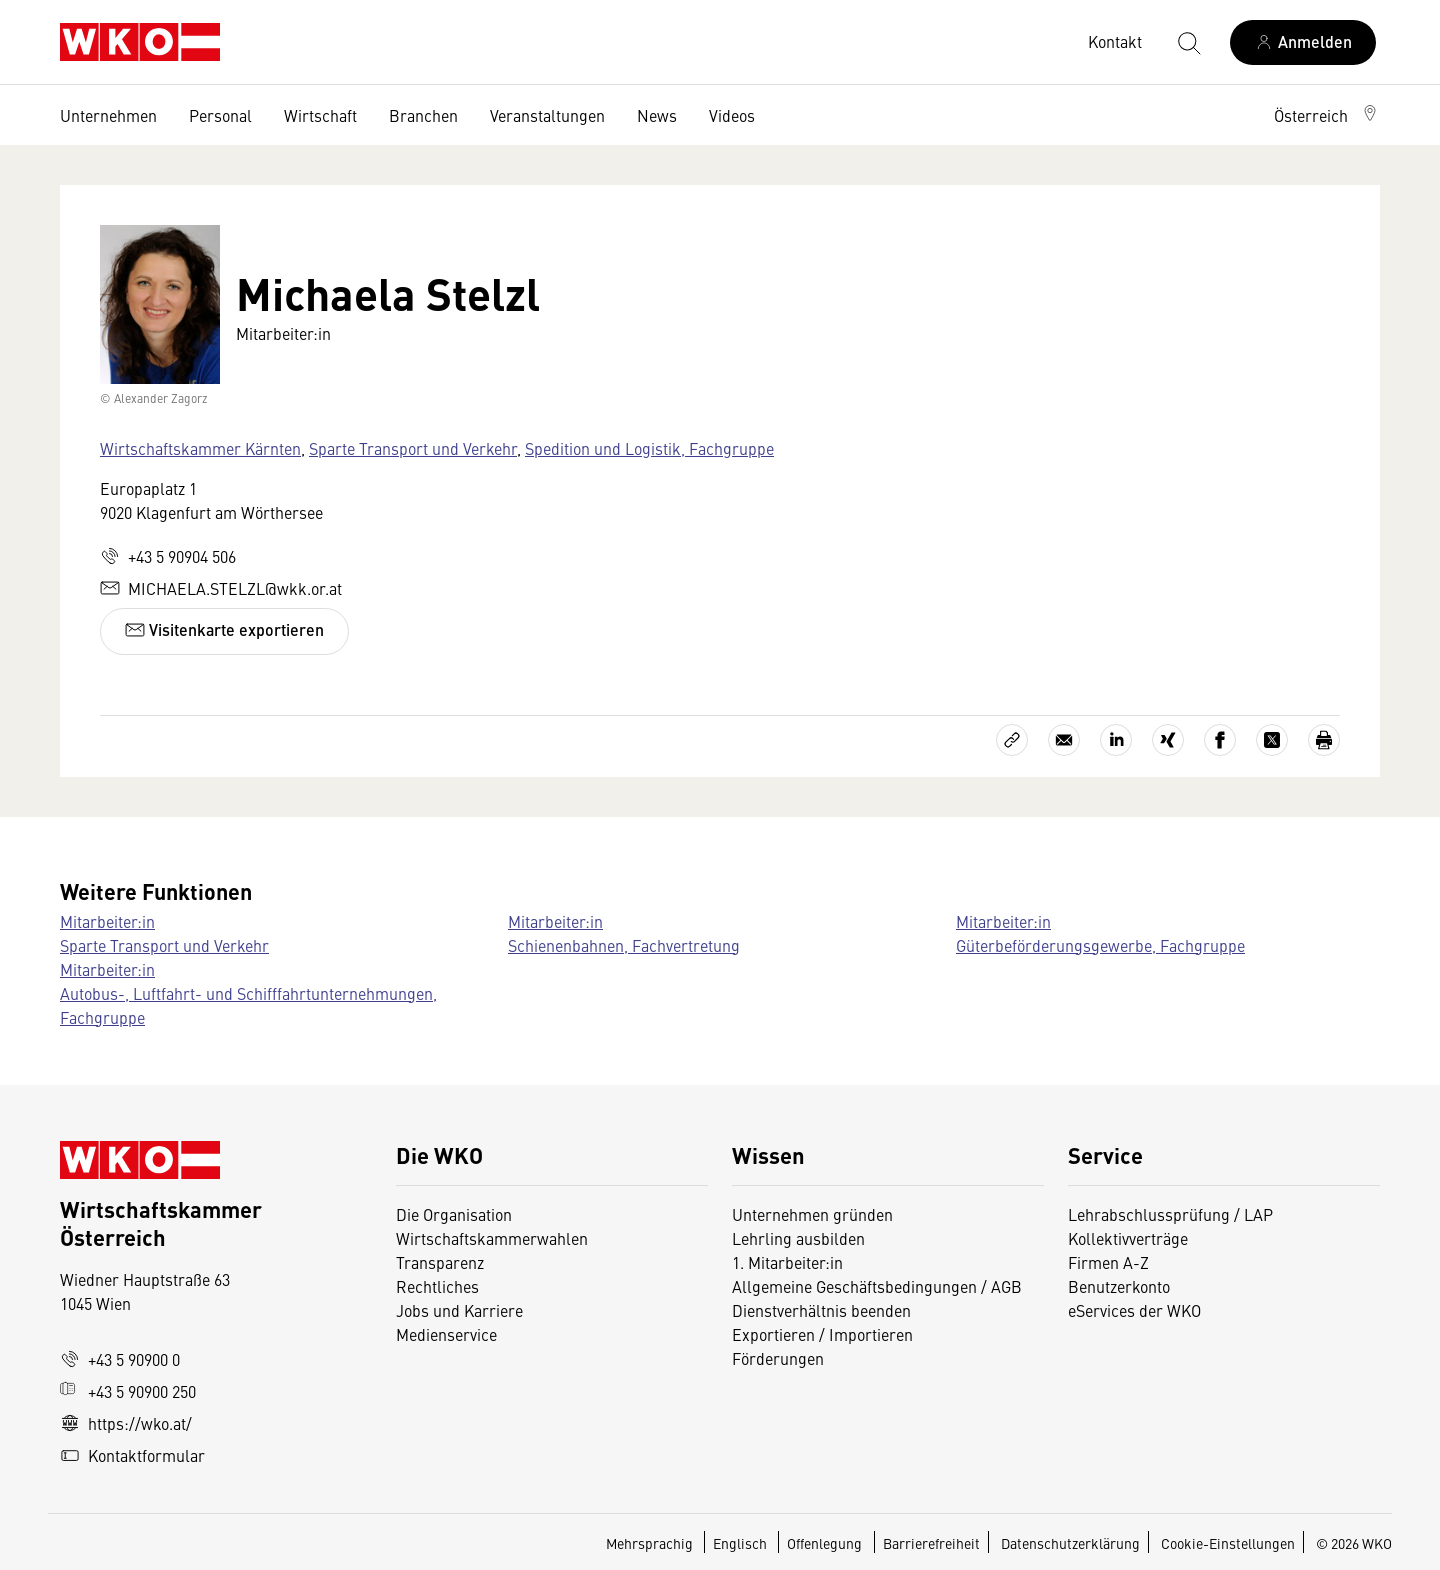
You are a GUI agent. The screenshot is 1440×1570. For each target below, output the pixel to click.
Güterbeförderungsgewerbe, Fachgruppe (1100, 945)
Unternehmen (108, 115)
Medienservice (446, 1334)
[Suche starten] (1188, 42)
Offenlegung (824, 1543)
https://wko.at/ (126, 1423)
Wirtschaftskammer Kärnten (200, 448)
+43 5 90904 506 (168, 556)
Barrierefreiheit (931, 1543)
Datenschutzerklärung (1070, 1543)
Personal (220, 115)
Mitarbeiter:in (107, 921)
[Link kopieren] (1012, 740)
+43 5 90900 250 (128, 1391)
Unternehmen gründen (812, 1214)
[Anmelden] (1303, 42)
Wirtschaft (320, 115)
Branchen (423, 115)
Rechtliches (437, 1286)
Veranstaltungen (547, 115)
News (657, 115)
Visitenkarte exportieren (224, 629)
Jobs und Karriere (459, 1310)
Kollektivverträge (1128, 1238)
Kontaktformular (132, 1455)
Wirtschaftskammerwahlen (492, 1238)
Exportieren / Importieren (822, 1334)
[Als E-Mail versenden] (1064, 740)
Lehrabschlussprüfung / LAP (1170, 1214)
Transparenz (440, 1262)
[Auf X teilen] (1272, 740)
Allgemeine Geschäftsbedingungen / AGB (877, 1286)
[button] (1327, 115)
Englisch (741, 1543)
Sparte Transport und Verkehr (413, 448)
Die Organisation (454, 1214)
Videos (732, 115)
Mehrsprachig (651, 1543)
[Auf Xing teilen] (1168, 740)
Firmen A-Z (1108, 1262)
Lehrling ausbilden (798, 1238)
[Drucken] (1324, 740)
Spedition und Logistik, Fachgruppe (649, 448)
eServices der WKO (1134, 1310)
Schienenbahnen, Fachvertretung (624, 945)
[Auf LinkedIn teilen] (1116, 740)
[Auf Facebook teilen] (1220, 740)
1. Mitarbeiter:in (787, 1262)
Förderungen (778, 1358)
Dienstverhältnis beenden (821, 1310)
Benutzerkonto (1119, 1286)
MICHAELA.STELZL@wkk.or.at (221, 588)
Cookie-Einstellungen (1228, 1543)
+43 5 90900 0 (120, 1359)
